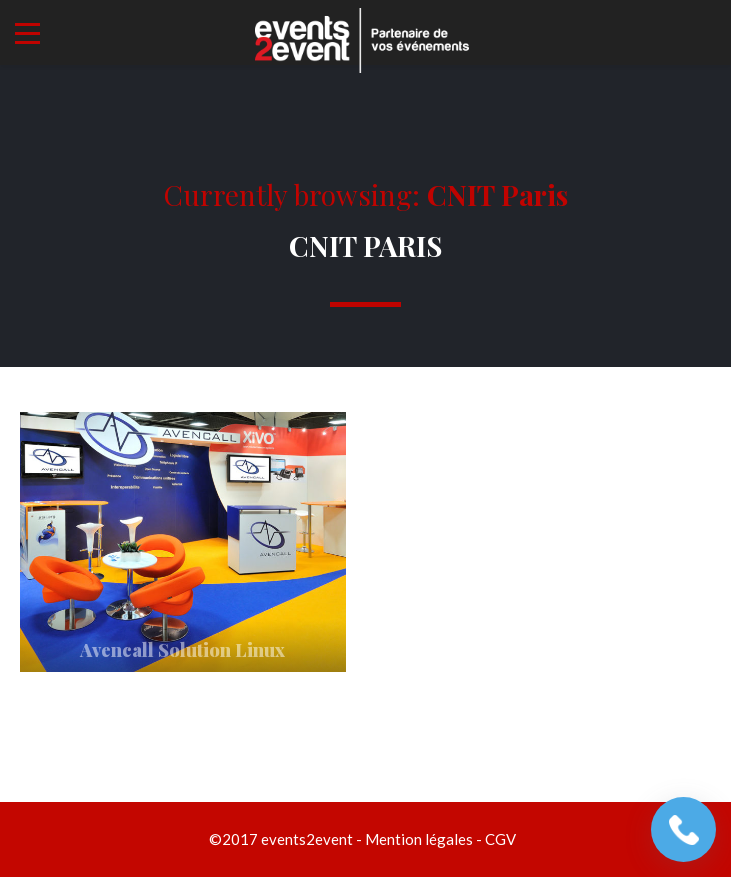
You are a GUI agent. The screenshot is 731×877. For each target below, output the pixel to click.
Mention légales (419, 839)
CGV (500, 839)
